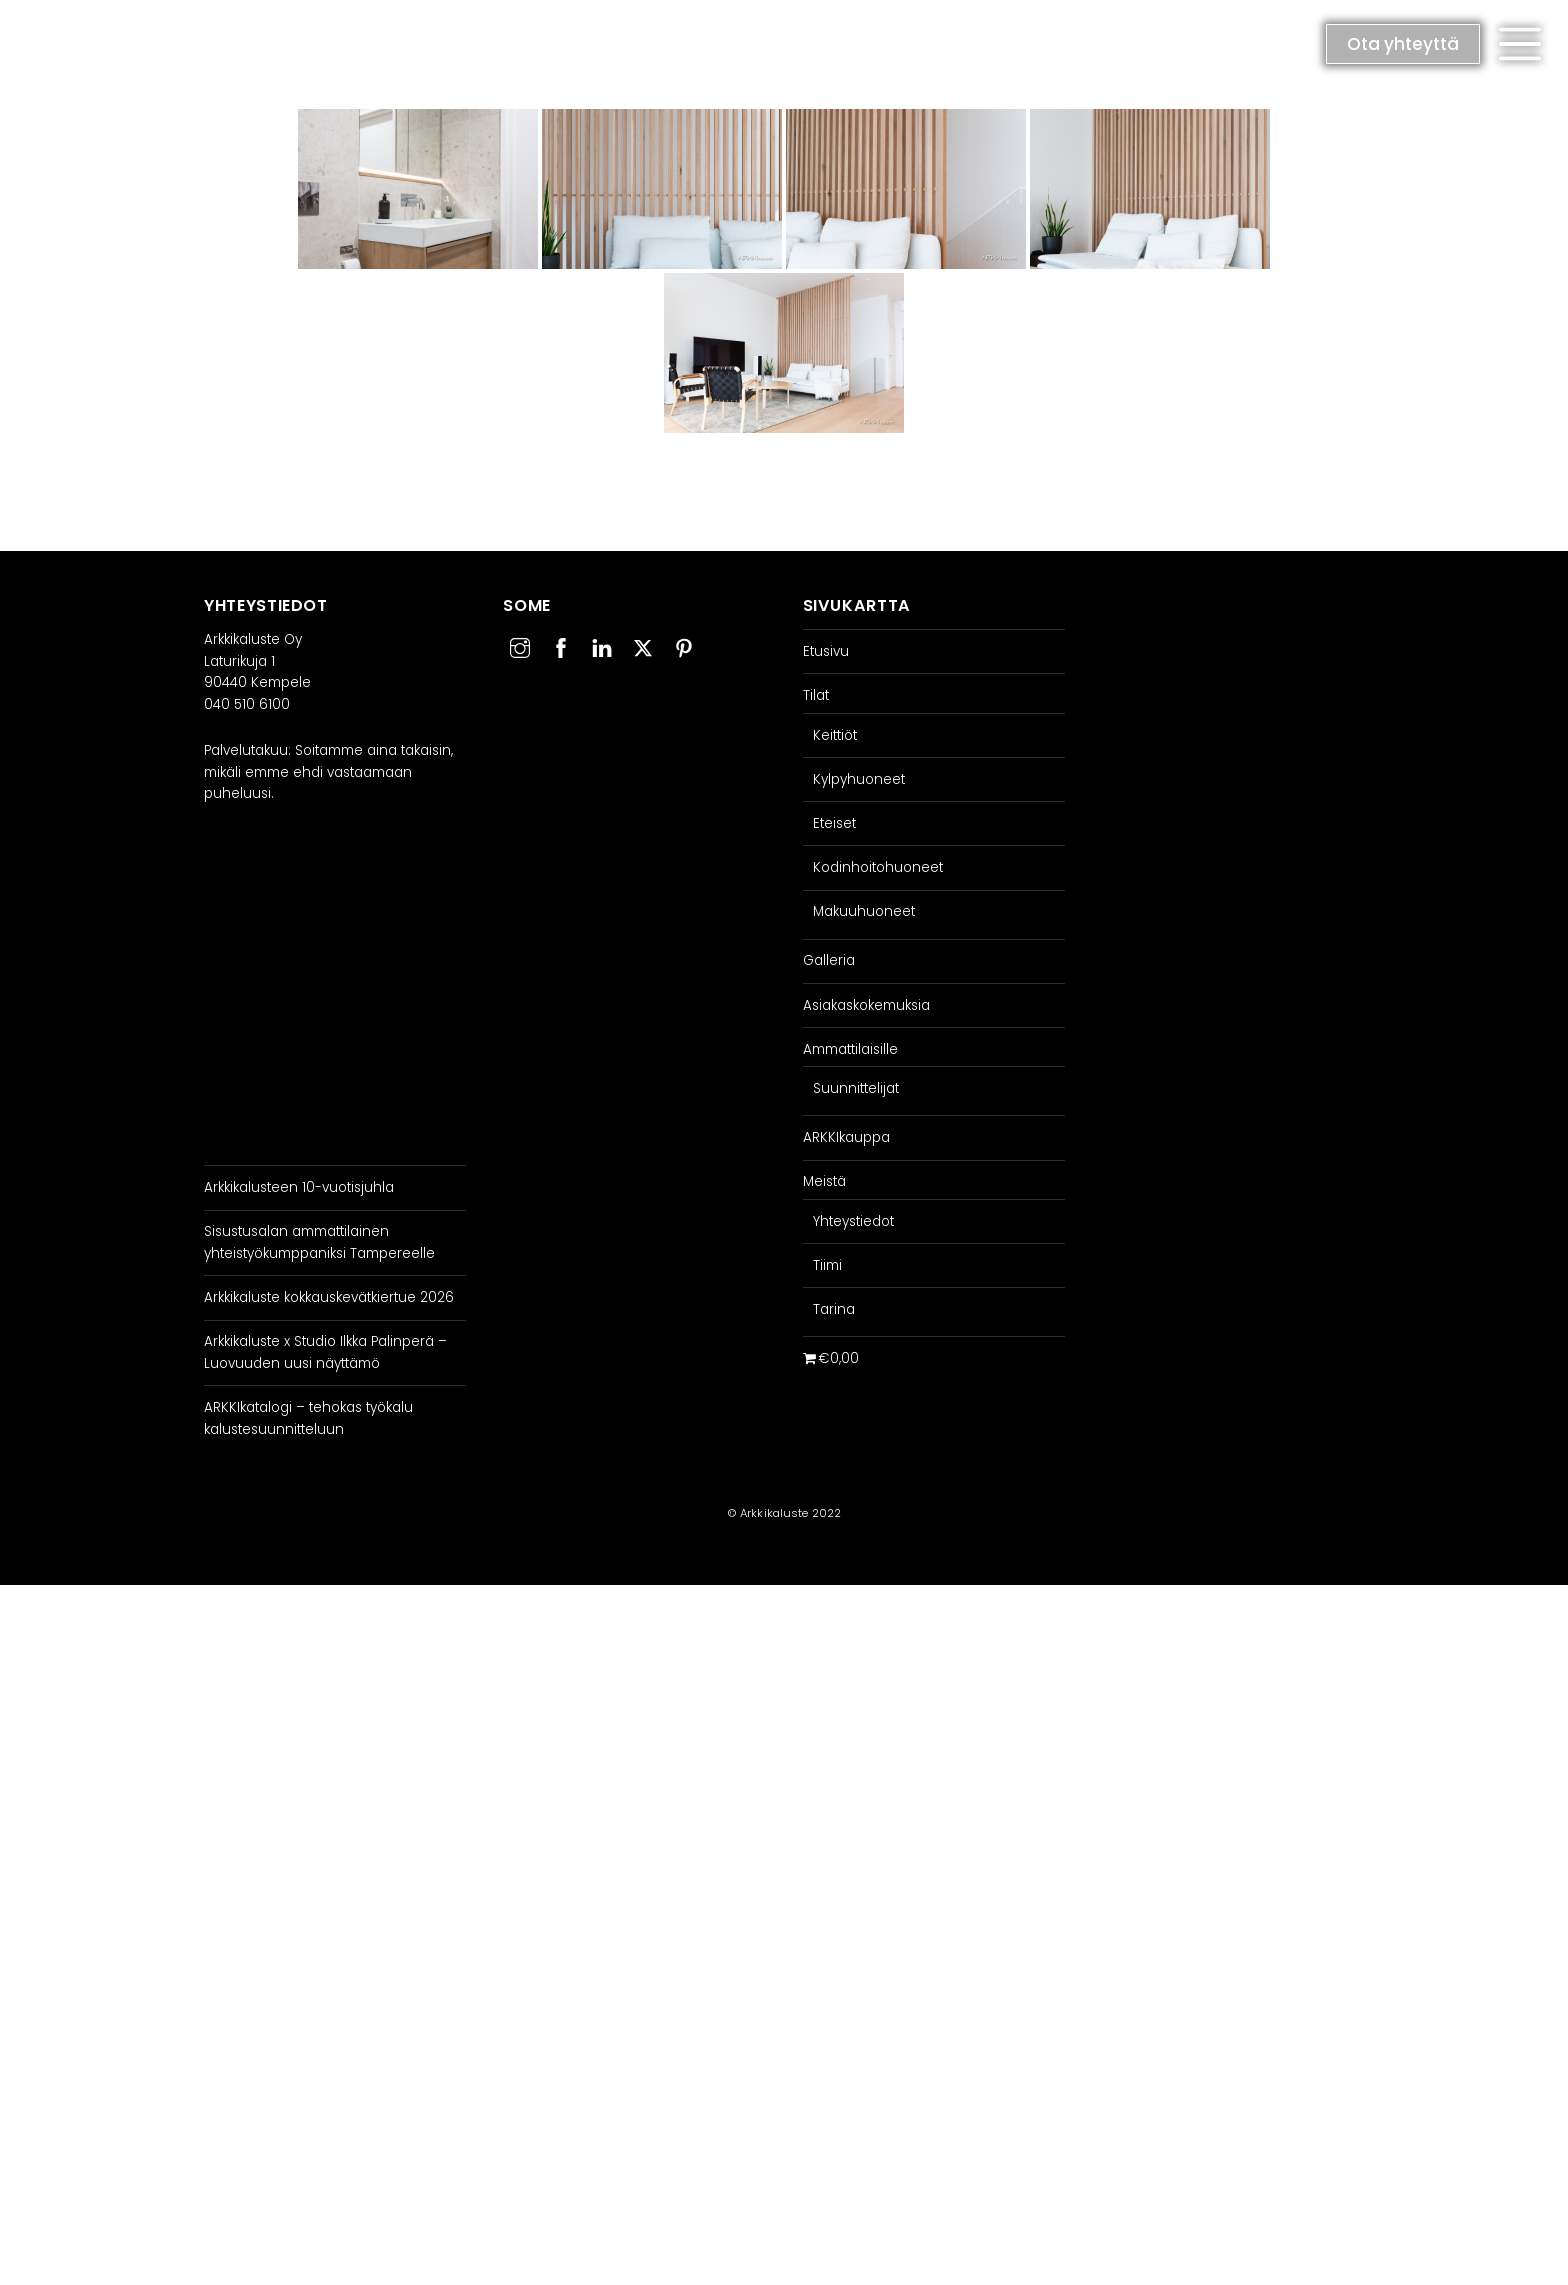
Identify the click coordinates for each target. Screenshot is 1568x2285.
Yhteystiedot (853, 1221)
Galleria (829, 960)
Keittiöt (835, 735)
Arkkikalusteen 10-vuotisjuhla (299, 1187)
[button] (1520, 44)
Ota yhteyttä (1403, 44)
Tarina (834, 1309)
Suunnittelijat (856, 1088)
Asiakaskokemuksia (866, 1005)
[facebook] (561, 645)
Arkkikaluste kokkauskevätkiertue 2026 (329, 1297)
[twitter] (643, 645)
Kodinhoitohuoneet (878, 867)
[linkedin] (602, 645)
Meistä (824, 1181)
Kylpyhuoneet (859, 779)
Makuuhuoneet (864, 911)
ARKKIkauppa (846, 1137)
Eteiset (834, 823)
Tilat (816, 695)
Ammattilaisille (850, 1049)
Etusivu (826, 651)
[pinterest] (684, 645)
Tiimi (827, 1265)
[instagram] (520, 645)
